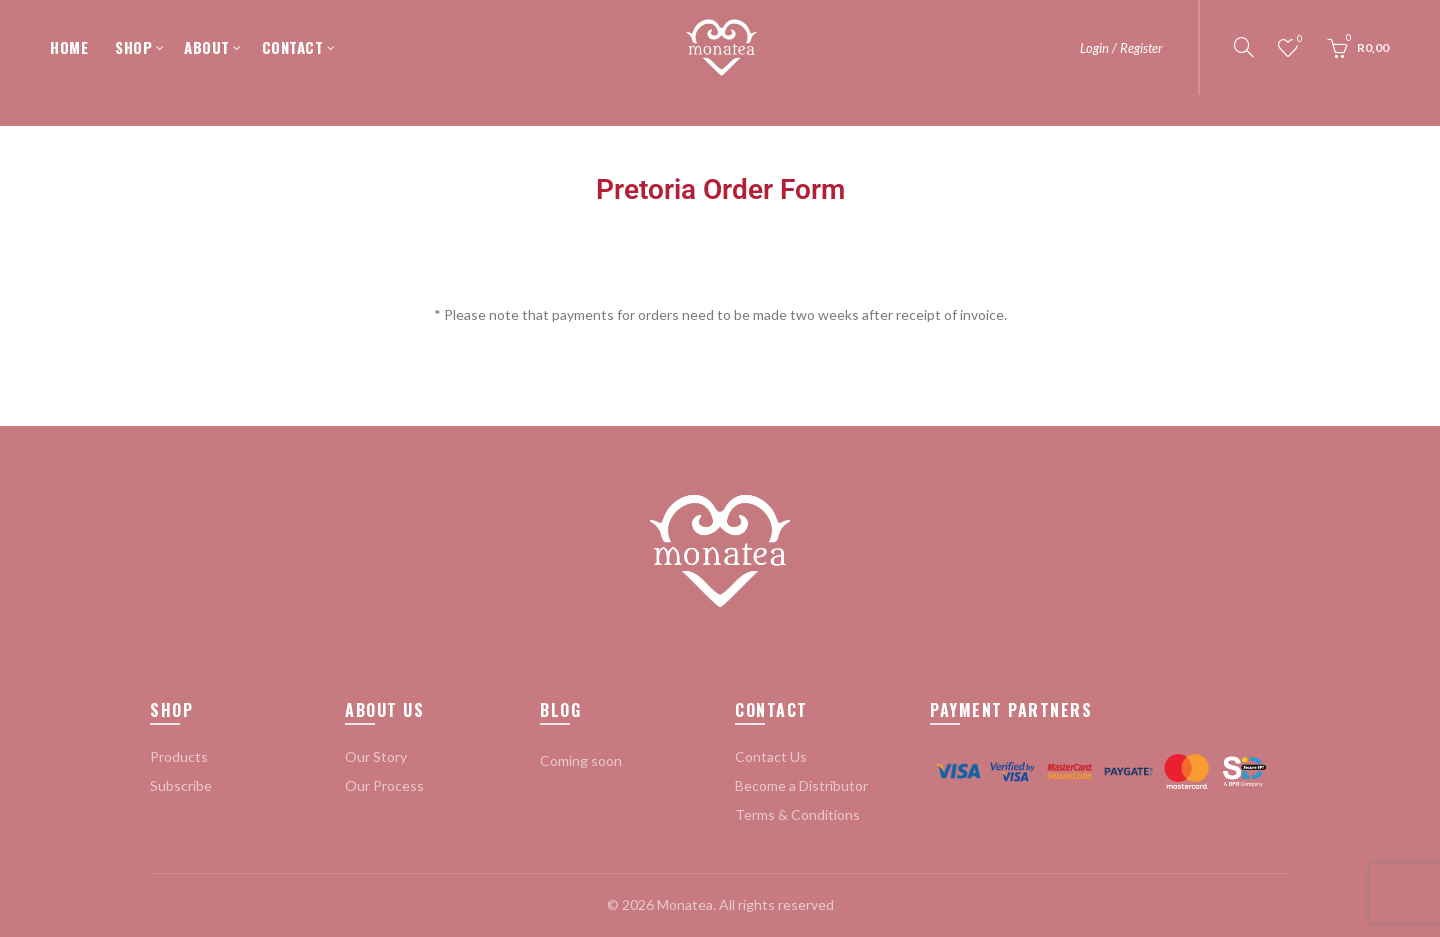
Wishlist (1298, 39)
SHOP (133, 47)
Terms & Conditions (797, 814)
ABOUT (207, 47)
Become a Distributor (801, 785)
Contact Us (771, 756)
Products (179, 756)
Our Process (384, 785)
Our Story (376, 756)
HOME (69, 47)
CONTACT (293, 47)
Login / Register (1121, 48)
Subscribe (181, 785)
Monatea (685, 904)
